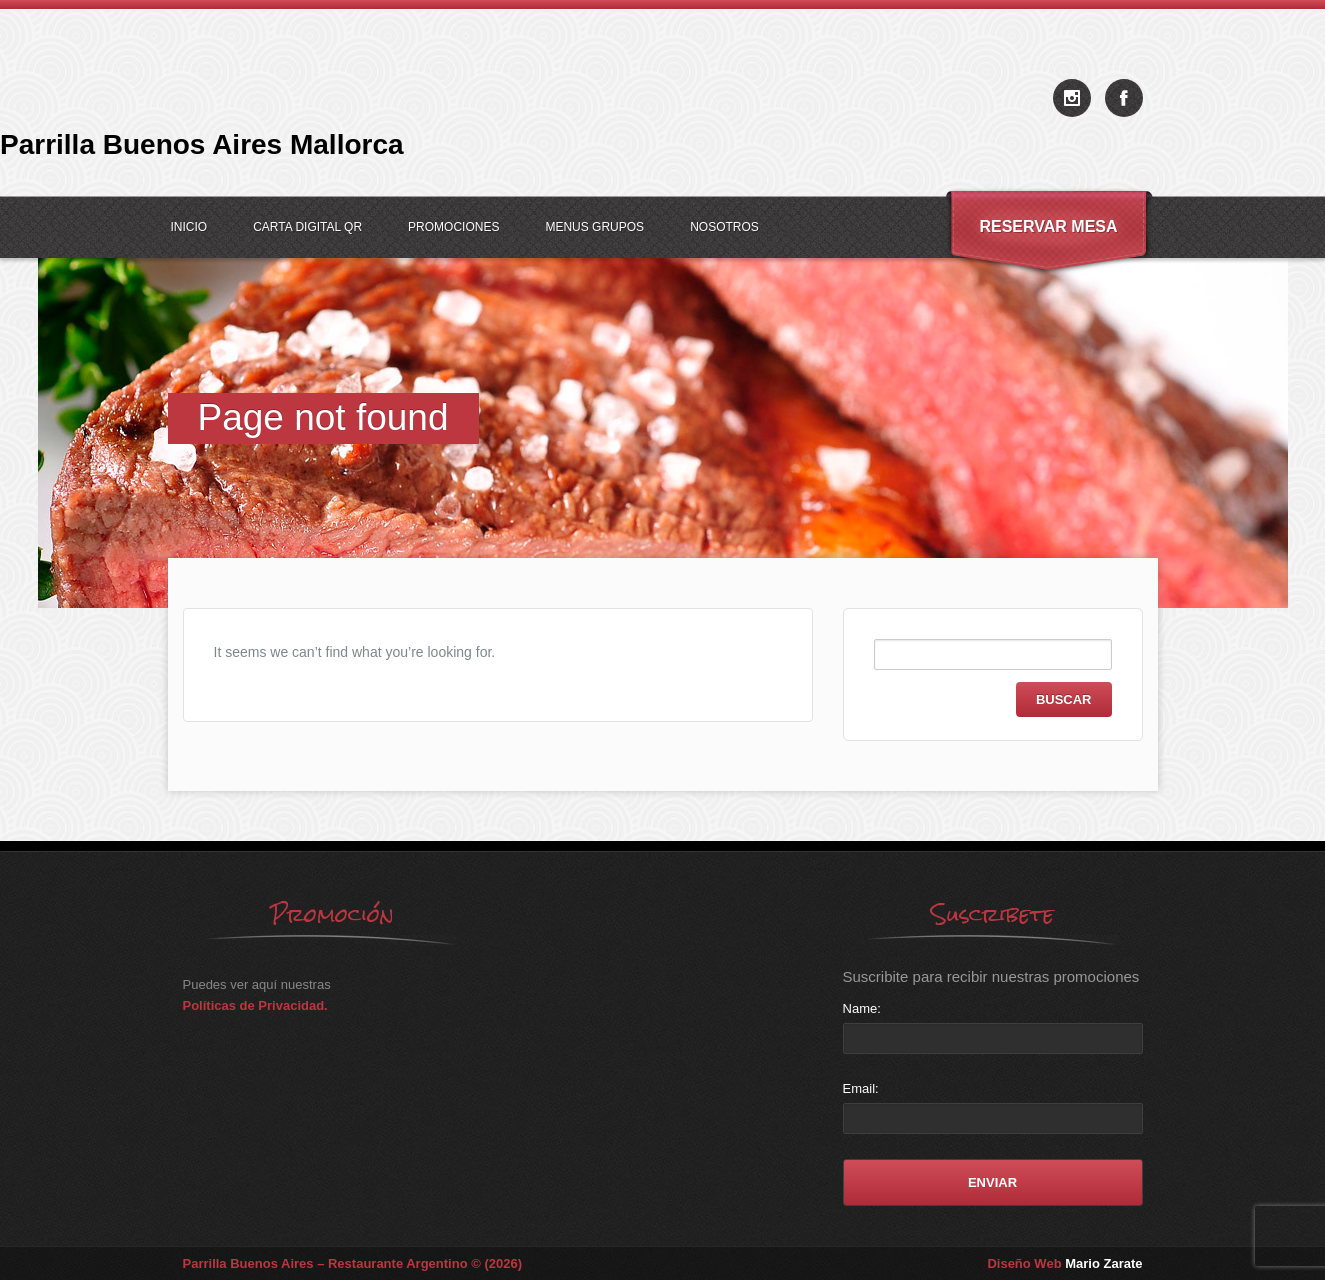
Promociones (453, 227)
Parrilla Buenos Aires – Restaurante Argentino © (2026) (353, 1263)
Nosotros (724, 227)
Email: (861, 1088)
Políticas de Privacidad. (255, 1005)
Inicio (189, 227)
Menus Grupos (594, 227)
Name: (862, 1008)
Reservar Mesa (1048, 226)
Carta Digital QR (307, 227)
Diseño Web (1064, 1263)
